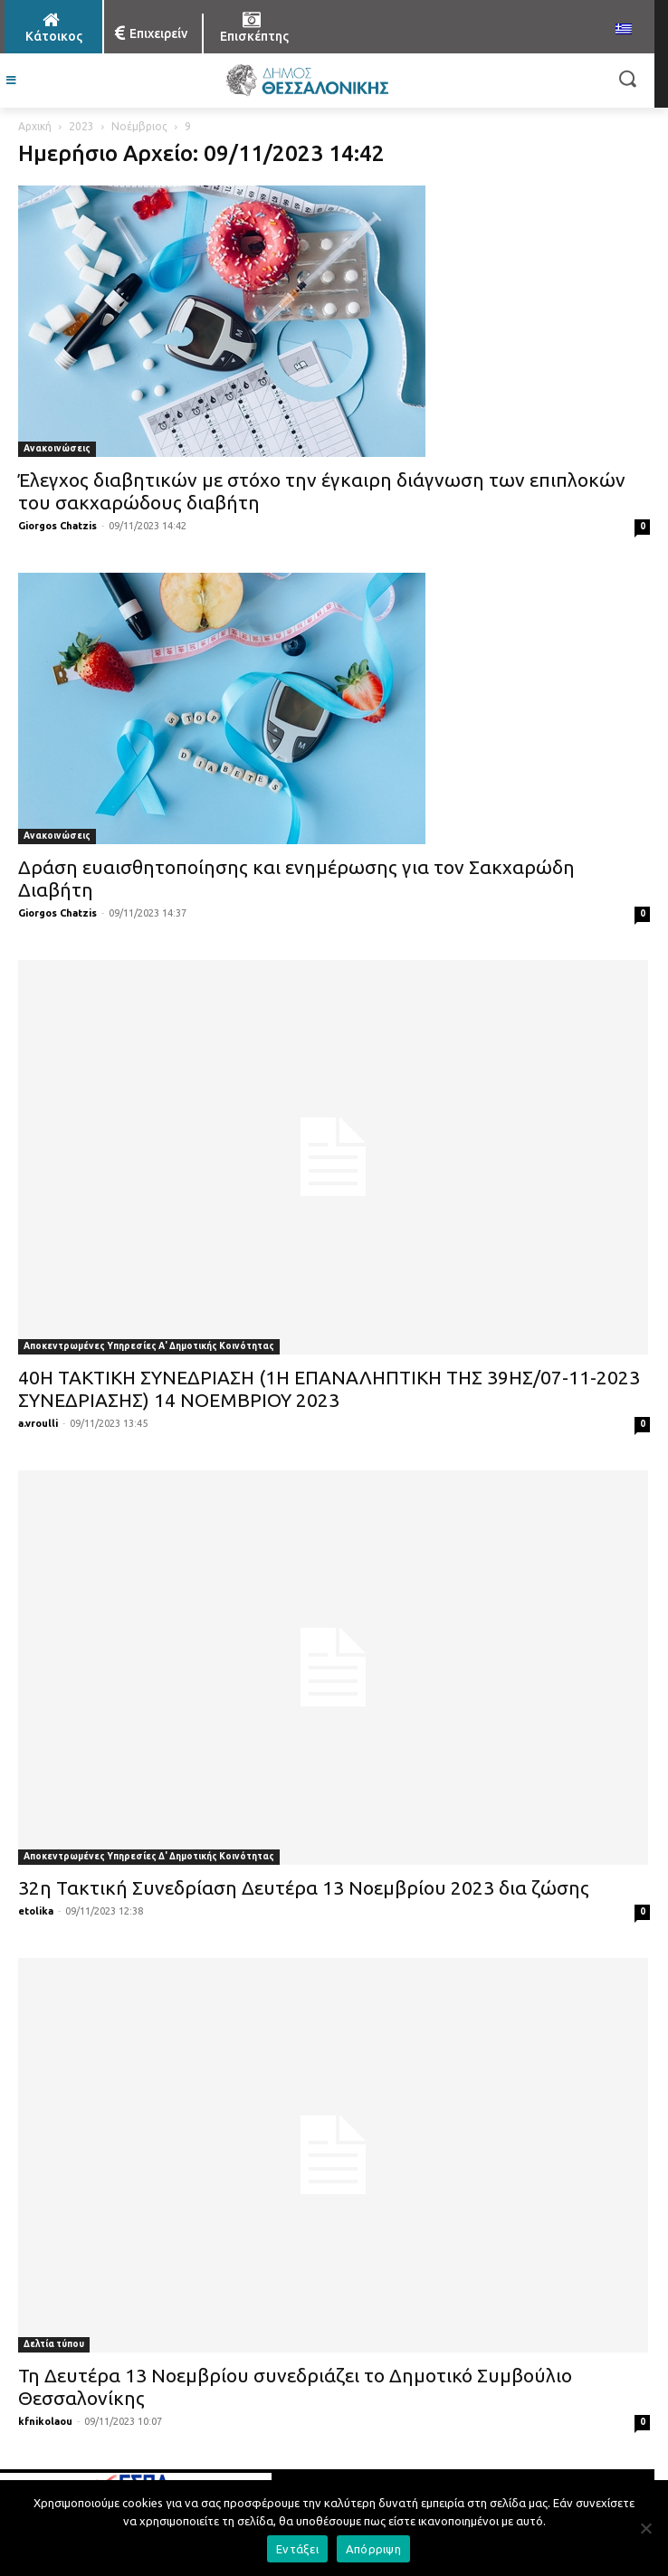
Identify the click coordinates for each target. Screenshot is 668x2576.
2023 (81, 126)
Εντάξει (297, 2549)
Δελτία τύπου (54, 2344)
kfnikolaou (45, 2421)
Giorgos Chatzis (57, 525)
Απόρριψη (373, 2549)
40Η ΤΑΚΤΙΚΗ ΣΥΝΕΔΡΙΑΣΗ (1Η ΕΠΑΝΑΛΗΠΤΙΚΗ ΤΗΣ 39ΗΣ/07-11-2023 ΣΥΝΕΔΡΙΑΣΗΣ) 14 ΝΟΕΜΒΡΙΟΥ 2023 (329, 1388)
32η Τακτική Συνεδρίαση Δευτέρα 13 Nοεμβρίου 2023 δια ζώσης (303, 1887)
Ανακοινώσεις (57, 448)
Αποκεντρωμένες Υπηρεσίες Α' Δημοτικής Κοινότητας (149, 1346)
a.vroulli (38, 1423)
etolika (35, 1911)
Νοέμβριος (139, 126)
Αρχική (35, 126)
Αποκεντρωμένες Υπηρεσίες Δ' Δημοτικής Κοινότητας (149, 1856)
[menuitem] (623, 30)
